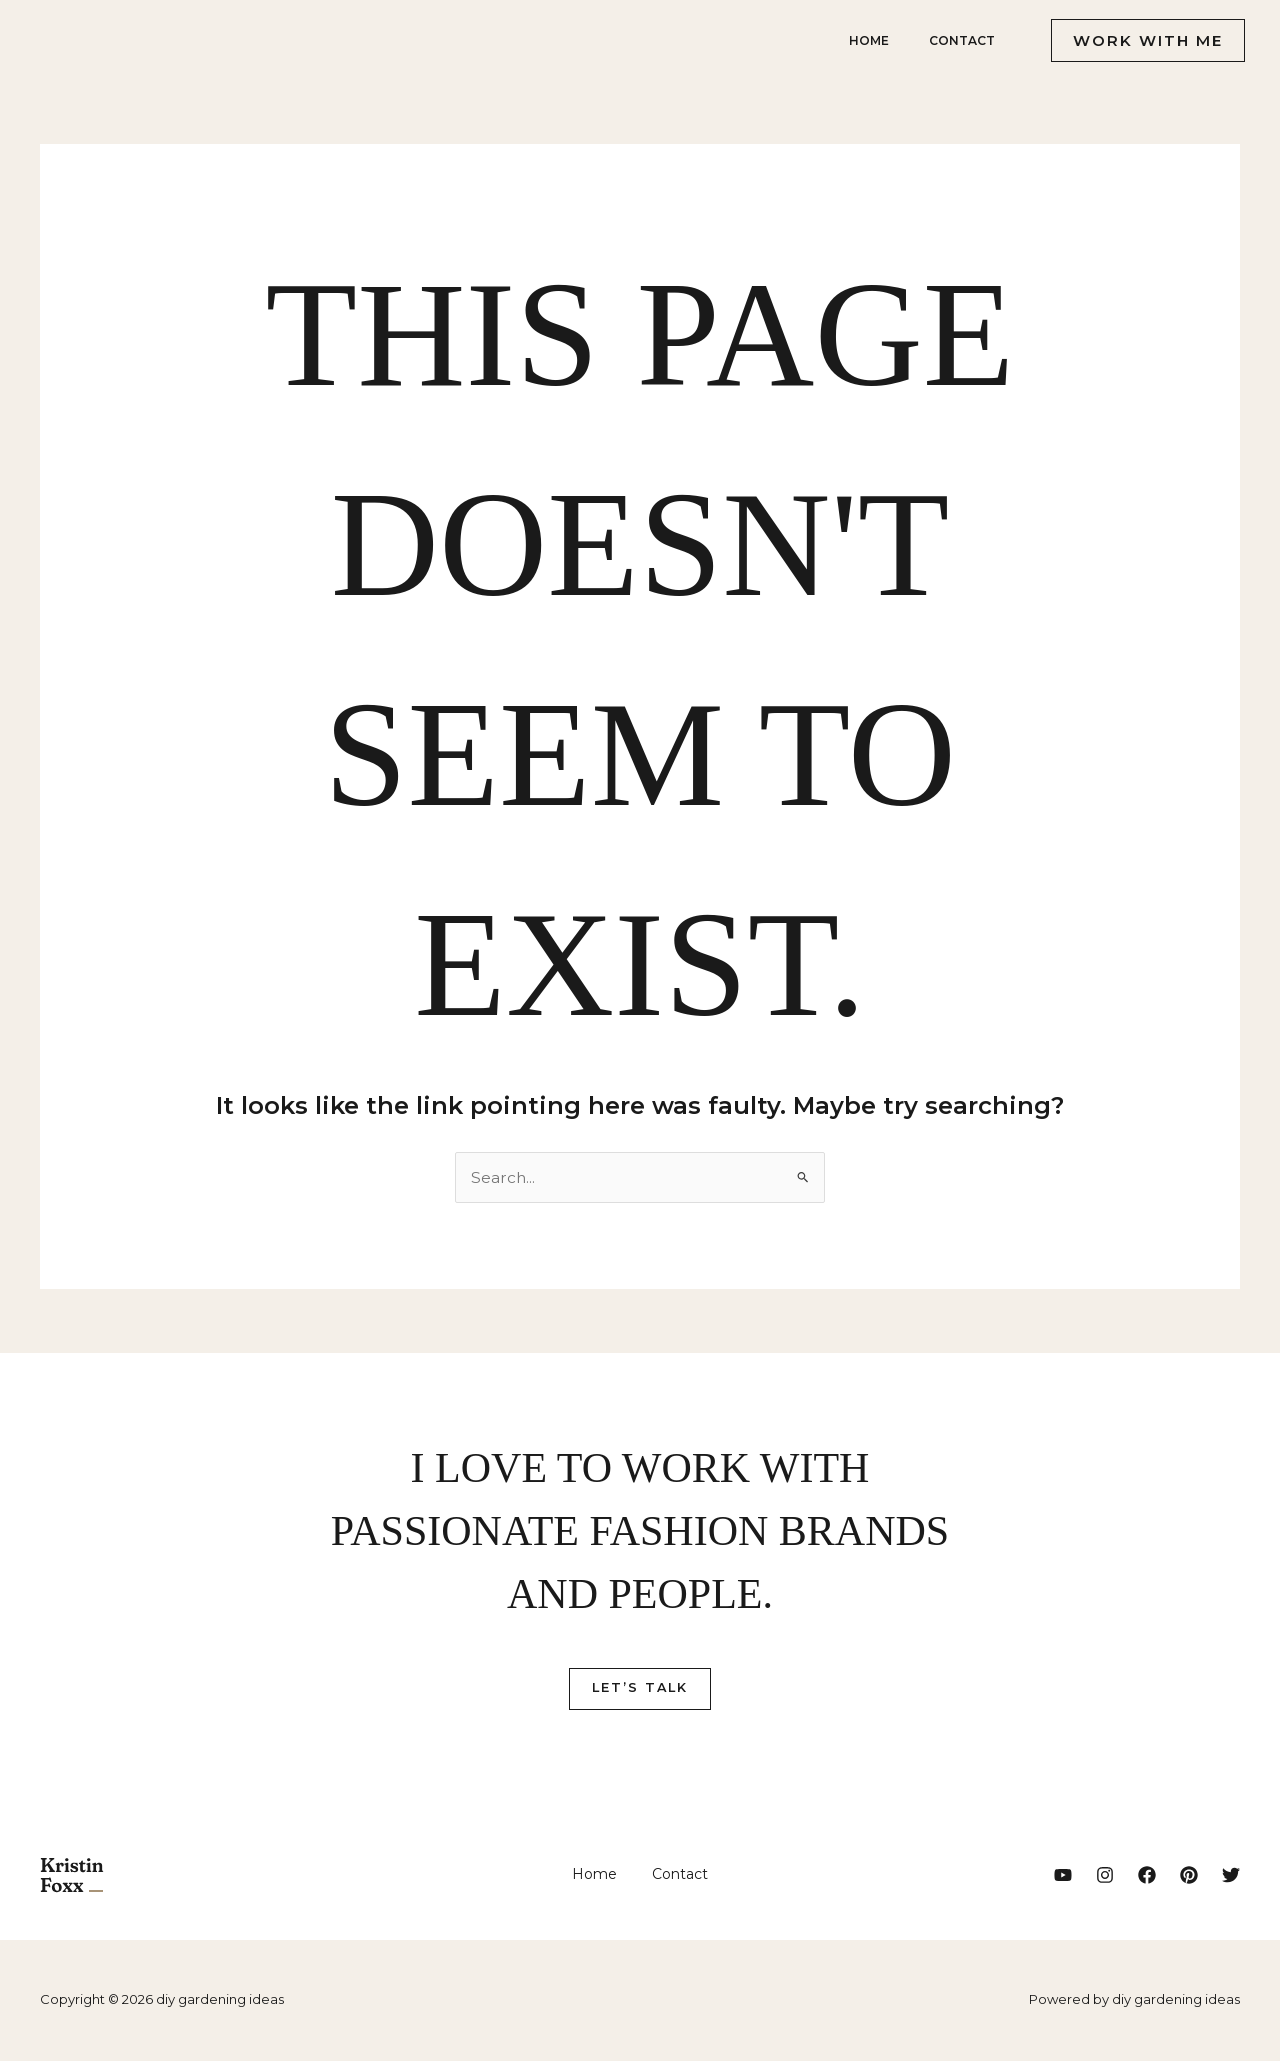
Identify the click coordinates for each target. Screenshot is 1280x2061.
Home (857, 41)
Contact (958, 41)
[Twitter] (1231, 1876)
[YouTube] (1063, 1876)
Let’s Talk (640, 1689)
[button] (1140, 40)
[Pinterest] (1189, 1876)
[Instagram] (1105, 1876)
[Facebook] (1147, 1876)
